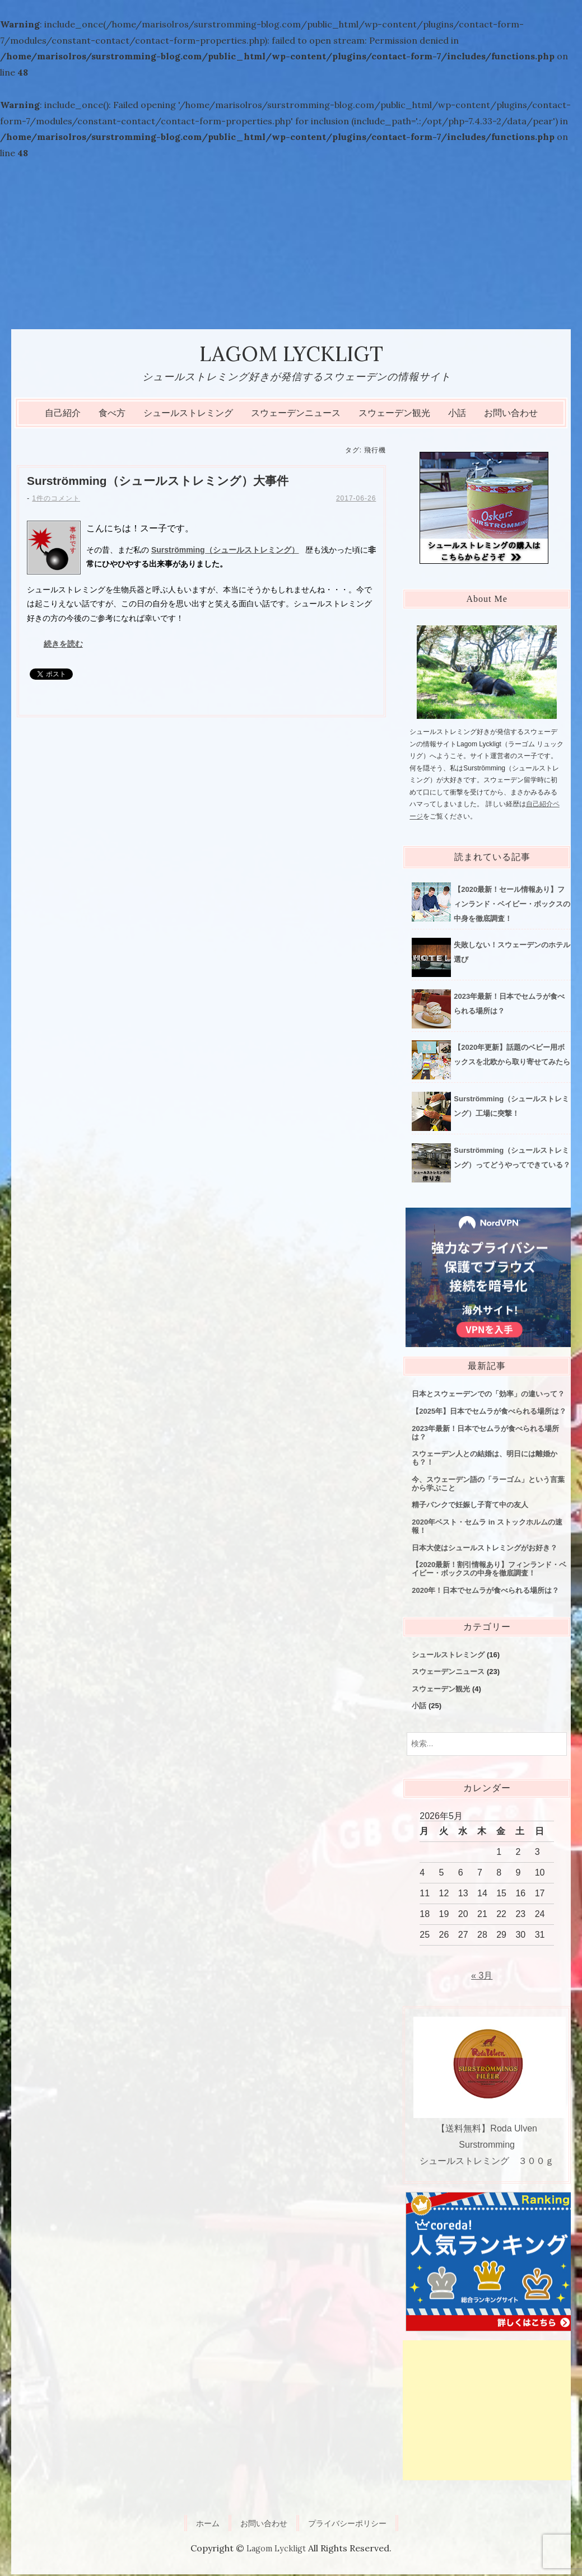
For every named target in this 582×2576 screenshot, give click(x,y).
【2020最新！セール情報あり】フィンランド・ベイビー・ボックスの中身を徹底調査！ (512, 905)
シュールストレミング (188, 415)
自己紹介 (63, 415)
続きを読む (63, 646)
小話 (457, 415)
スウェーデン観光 (394, 415)
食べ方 (112, 415)
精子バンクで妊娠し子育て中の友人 (470, 1506)
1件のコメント (56, 500)
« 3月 (481, 1977)
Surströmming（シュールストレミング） (164, 483)
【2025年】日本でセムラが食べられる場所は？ (489, 1413)
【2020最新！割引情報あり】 (489, 1570)
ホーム (198, 2524)
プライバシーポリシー (352, 2524)
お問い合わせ (511, 415)
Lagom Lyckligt (291, 354)
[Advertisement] (291, 245)
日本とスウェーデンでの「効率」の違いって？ (488, 1395)
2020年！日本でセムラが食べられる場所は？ (485, 1592)
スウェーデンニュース (296, 415)
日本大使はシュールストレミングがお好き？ (484, 1549)
